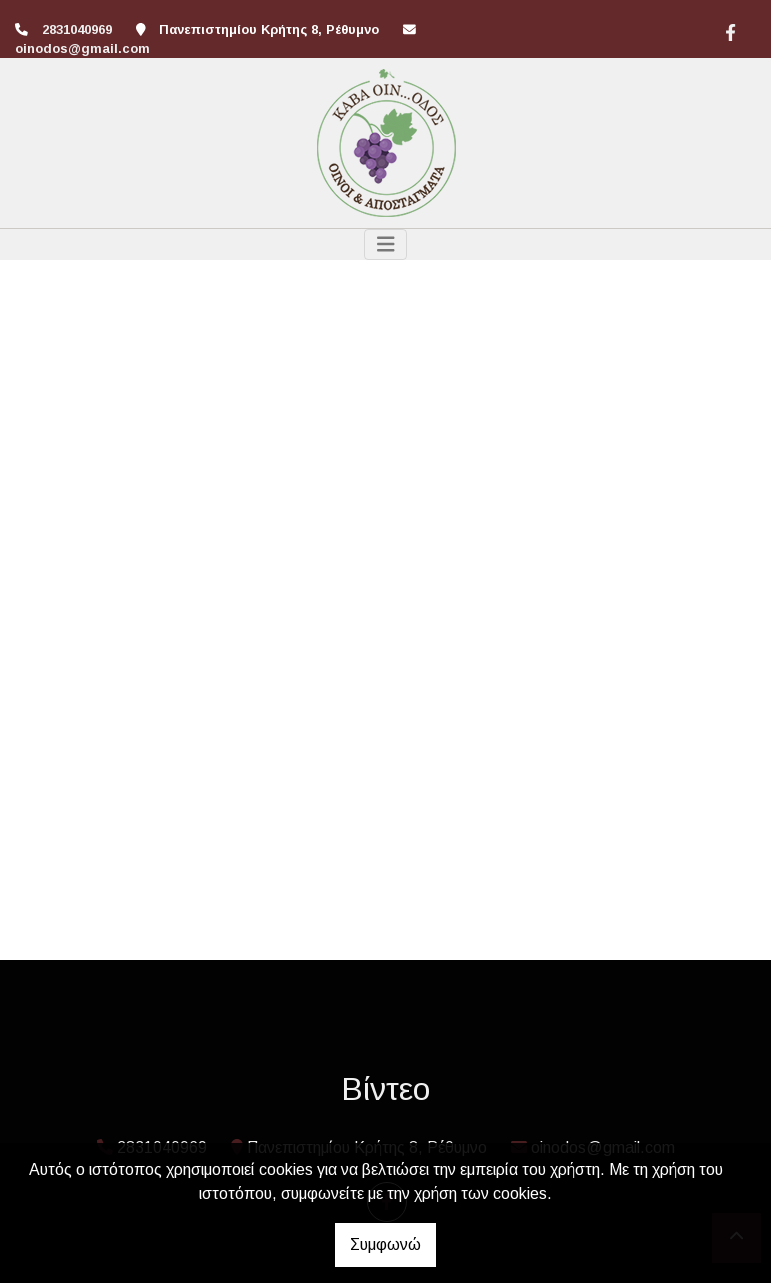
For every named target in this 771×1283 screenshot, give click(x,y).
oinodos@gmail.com (82, 48)
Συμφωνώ (385, 1244)
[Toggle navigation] (386, 244)
